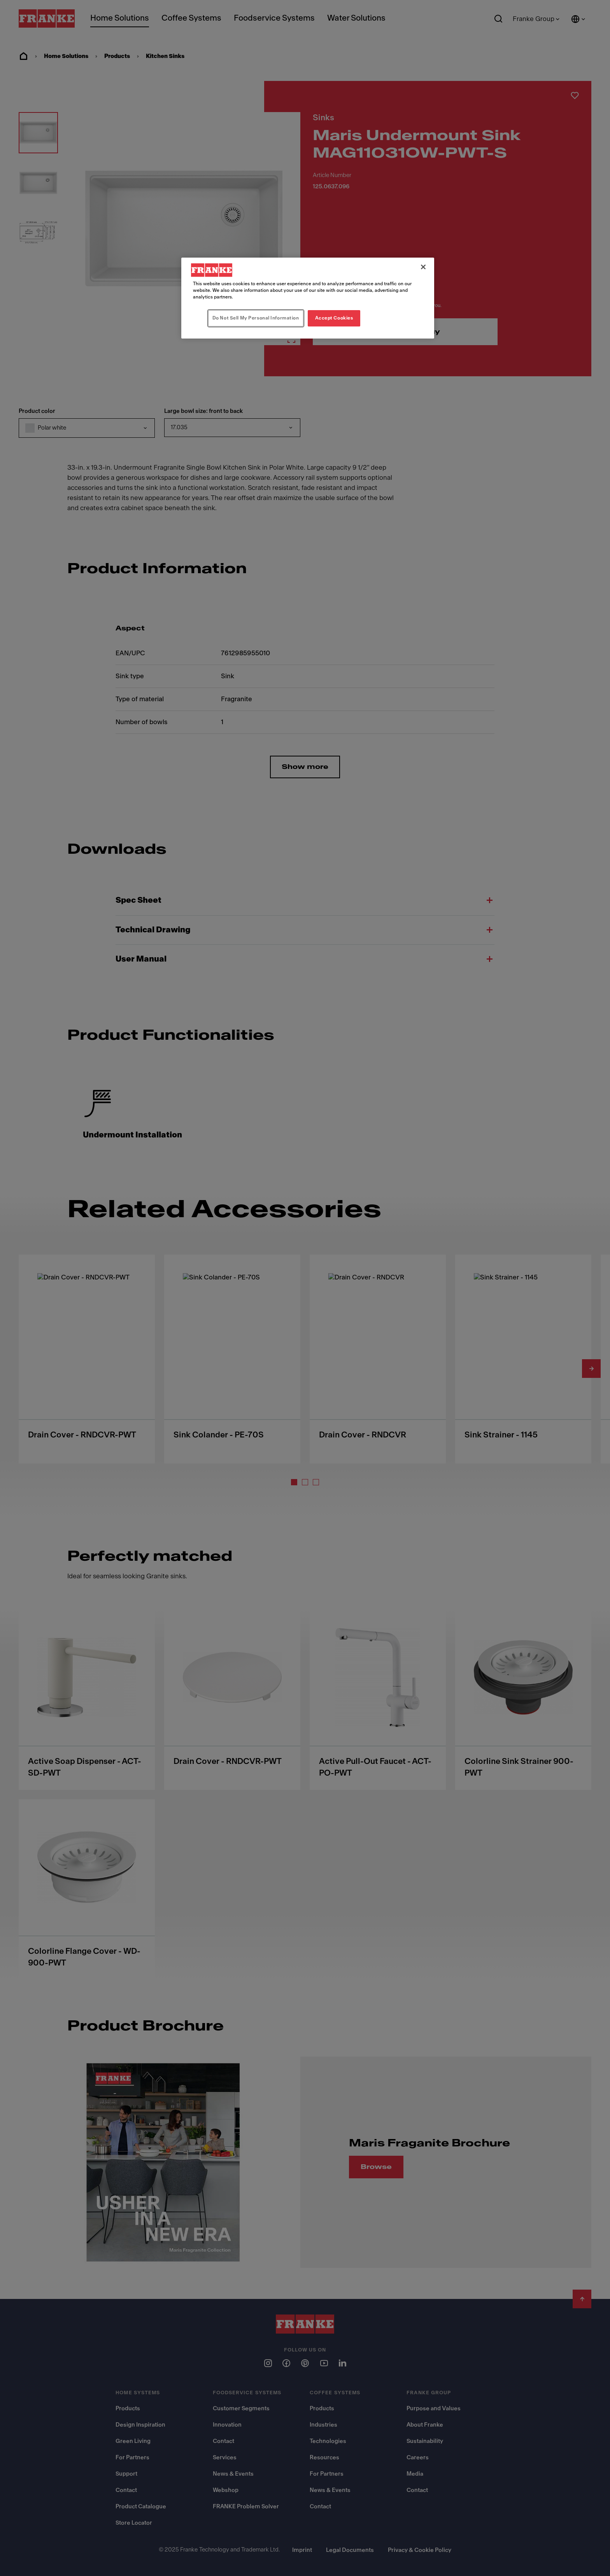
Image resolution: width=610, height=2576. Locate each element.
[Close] (423, 266)
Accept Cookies (334, 318)
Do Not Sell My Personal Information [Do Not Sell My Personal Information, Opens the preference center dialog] (255, 318)
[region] (307, 298)
